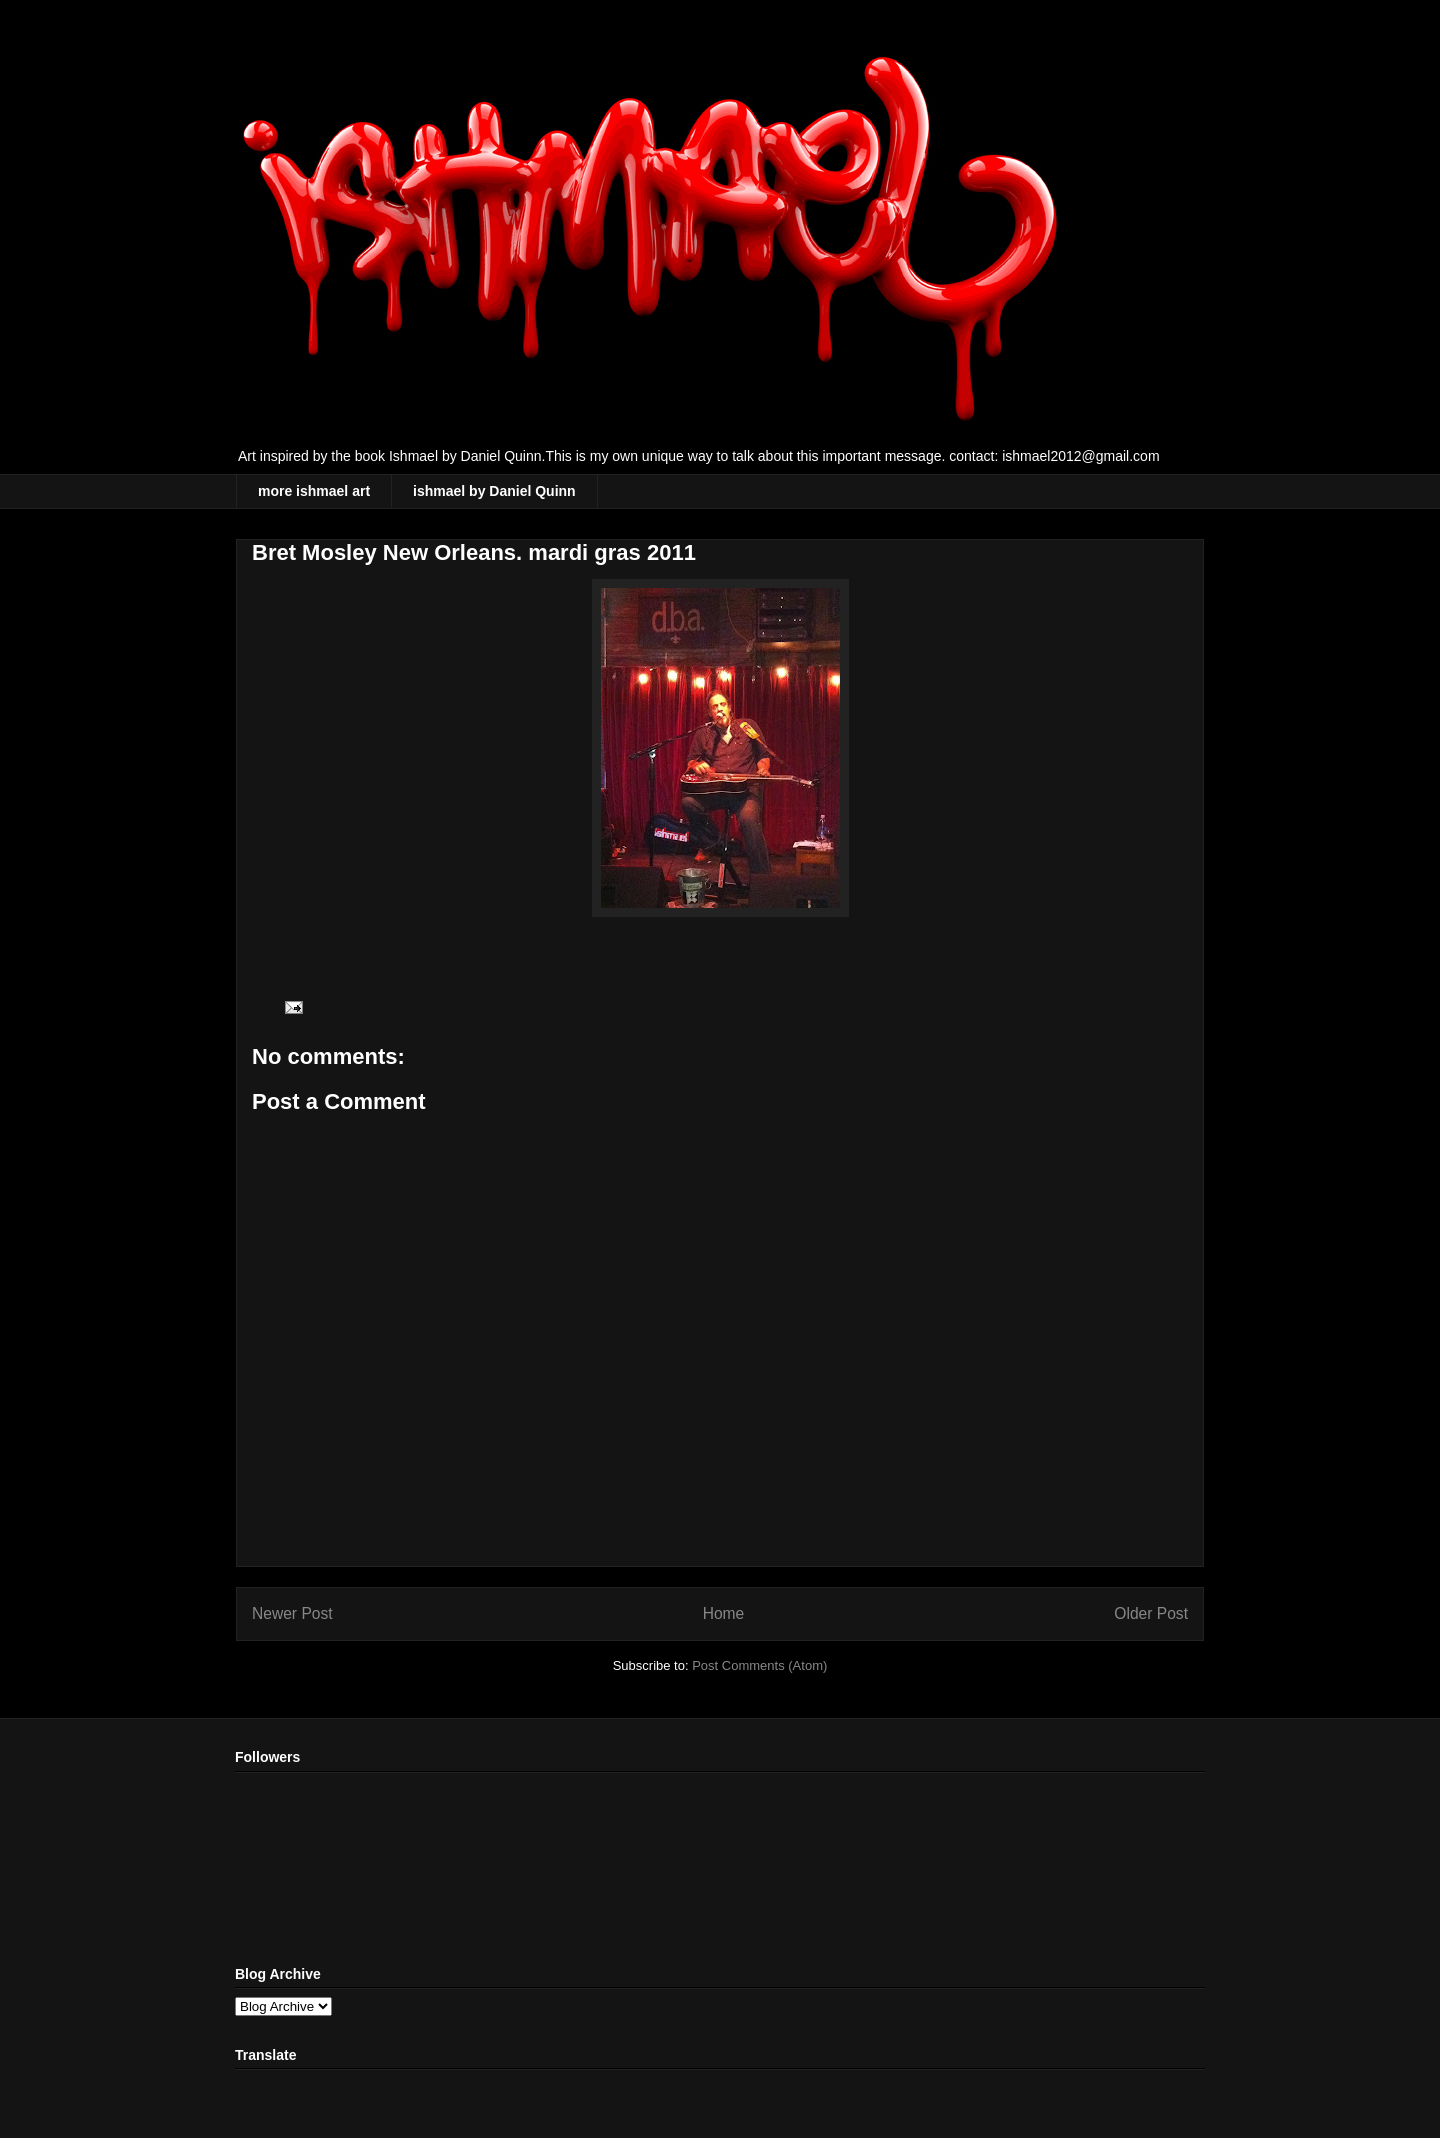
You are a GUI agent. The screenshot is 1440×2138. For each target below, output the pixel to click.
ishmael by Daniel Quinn (494, 491)
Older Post (1151, 1613)
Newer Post (292, 1613)
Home (724, 1613)
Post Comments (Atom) (759, 1665)
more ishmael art (314, 491)
